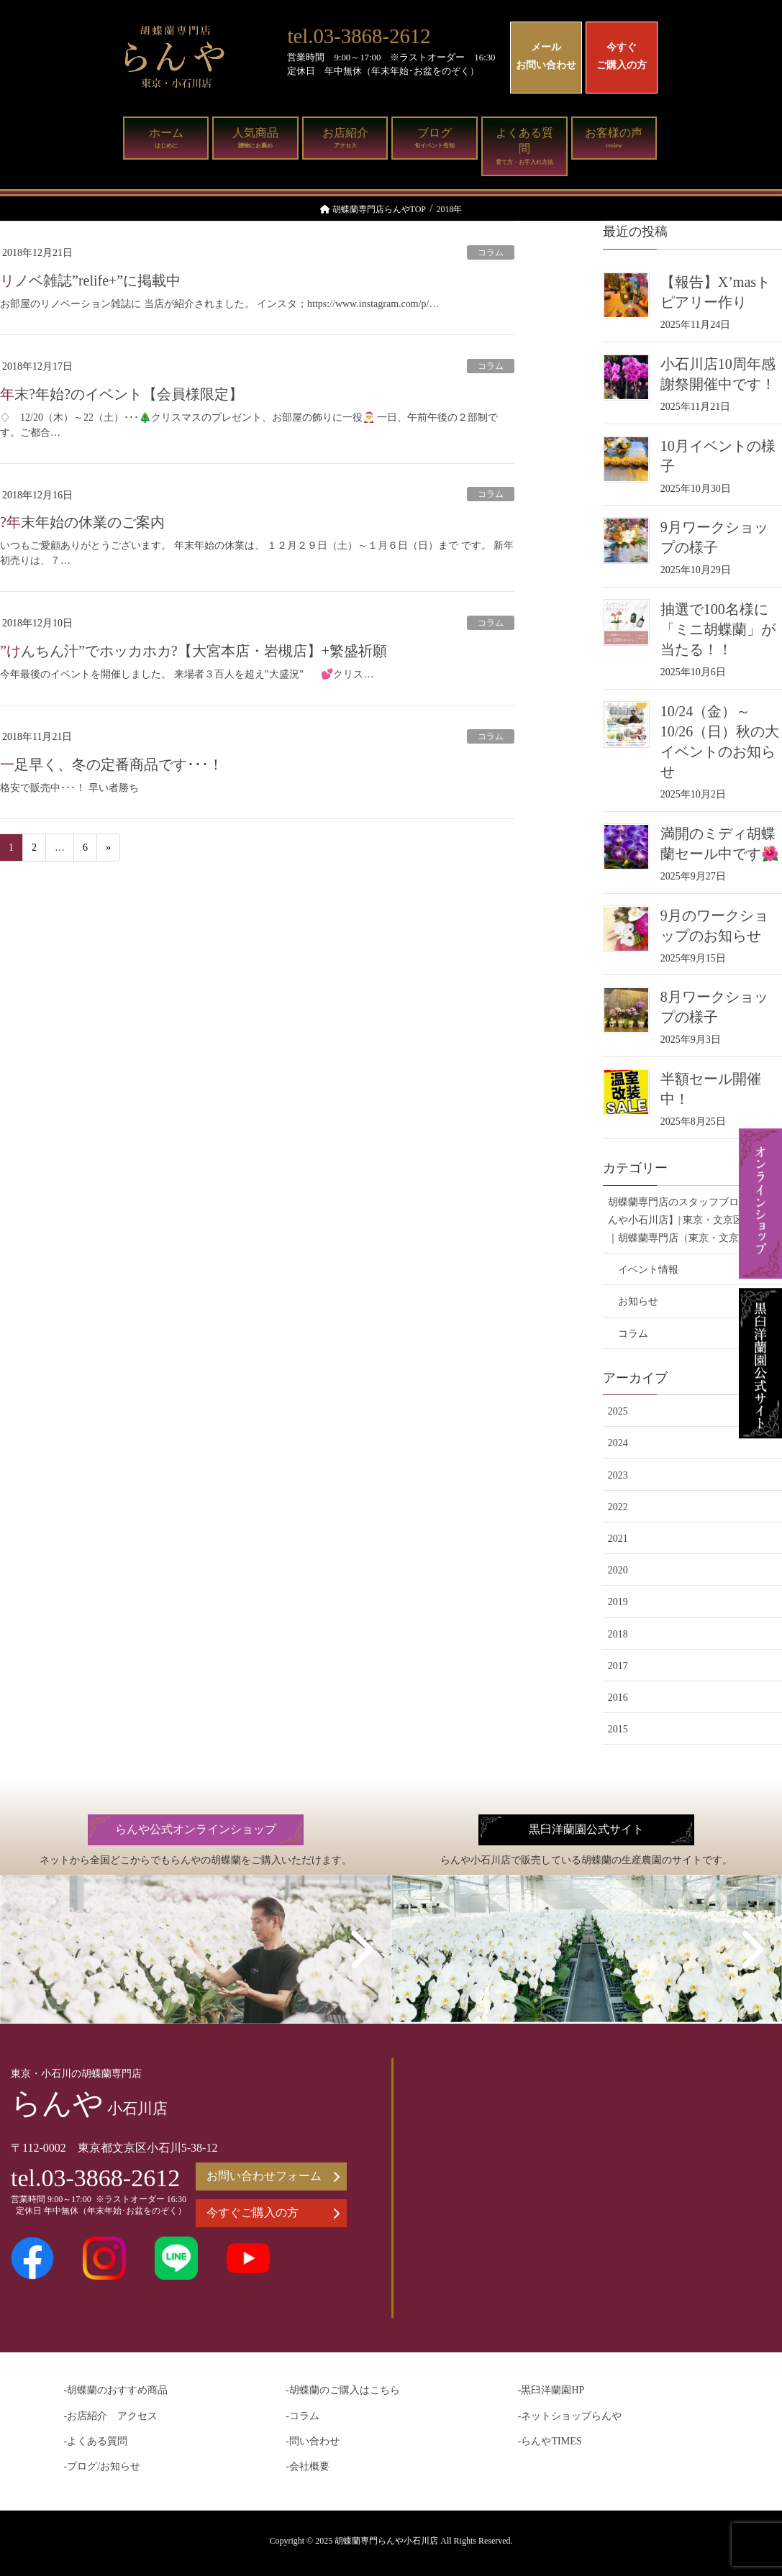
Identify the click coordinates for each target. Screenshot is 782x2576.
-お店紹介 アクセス (111, 2416)
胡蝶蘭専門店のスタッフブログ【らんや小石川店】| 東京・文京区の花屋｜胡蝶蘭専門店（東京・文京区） (690, 1220)
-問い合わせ (313, 2441)
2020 (618, 1570)
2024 (618, 1443)
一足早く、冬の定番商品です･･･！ (111, 764)
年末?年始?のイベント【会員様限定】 (121, 394)
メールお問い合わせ (546, 56)
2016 (618, 1697)
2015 (618, 1729)
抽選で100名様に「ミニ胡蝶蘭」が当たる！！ (718, 629)
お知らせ (638, 1301)
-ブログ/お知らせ (102, 2466)
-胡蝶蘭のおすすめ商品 (116, 2390)
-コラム (302, 2416)
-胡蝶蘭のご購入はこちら (343, 2390)
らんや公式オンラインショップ (195, 1829)
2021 (618, 1538)
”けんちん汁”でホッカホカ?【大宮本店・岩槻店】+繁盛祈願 (193, 651)
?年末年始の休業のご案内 (82, 522)
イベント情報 (648, 1269)
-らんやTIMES (550, 2441)
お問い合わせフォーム (273, 2176)
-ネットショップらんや (570, 2416)
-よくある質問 (96, 2441)
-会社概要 (307, 2466)
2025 (618, 1411)
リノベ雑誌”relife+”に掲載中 (90, 280)
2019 (618, 1602)
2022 (618, 1507)
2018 (618, 1634)
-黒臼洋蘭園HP (551, 2390)
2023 (618, 1475)
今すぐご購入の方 (621, 56)
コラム (491, 252)
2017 (618, 1666)
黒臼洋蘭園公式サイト (586, 1829)
